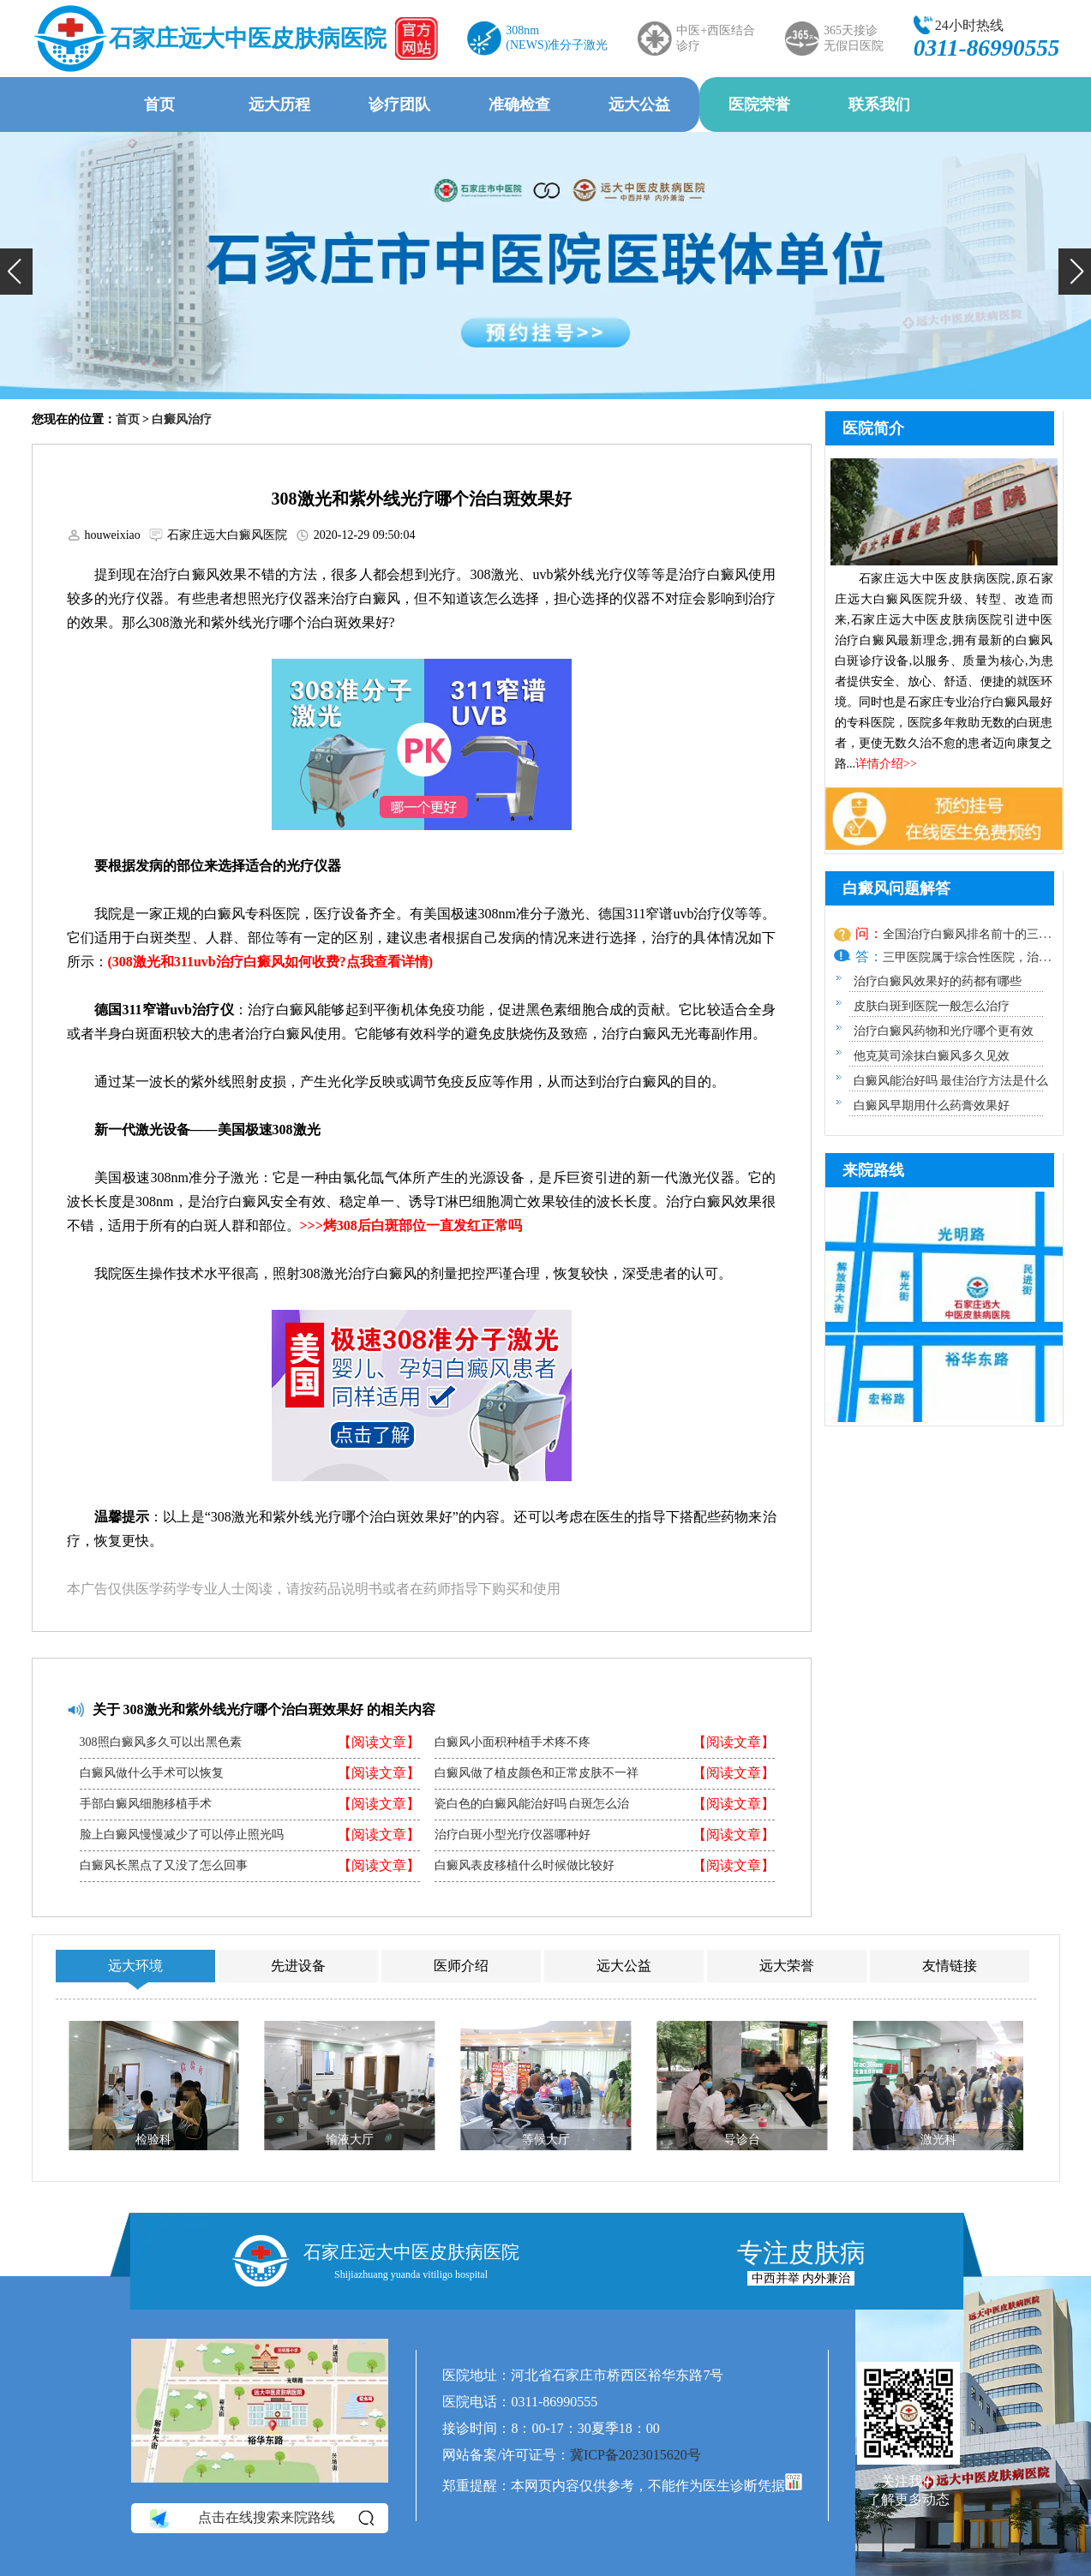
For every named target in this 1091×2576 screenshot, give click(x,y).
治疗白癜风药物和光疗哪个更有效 (944, 1031)
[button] (16, 271)
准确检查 (519, 104)
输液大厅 (350, 2139)
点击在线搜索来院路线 (260, 2518)
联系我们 (879, 104)
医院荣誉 (759, 104)
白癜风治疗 (182, 419)
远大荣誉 (786, 1965)
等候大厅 (545, 2139)
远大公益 (639, 104)
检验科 (153, 2139)
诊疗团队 (399, 104)
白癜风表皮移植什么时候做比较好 (524, 1865)
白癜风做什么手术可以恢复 (152, 1773)
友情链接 (949, 1965)
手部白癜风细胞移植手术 (146, 1804)
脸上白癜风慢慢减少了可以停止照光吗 (182, 1835)
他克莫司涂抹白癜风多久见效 (932, 1055)
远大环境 (135, 1965)
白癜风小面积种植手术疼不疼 (512, 1742)
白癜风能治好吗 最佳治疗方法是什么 (951, 1080)
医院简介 (873, 428)
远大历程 (279, 104)
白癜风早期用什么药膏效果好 (932, 1105)
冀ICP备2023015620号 (635, 2454)
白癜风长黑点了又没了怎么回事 (164, 1865)
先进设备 (298, 1965)
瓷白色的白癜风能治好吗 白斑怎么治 (532, 1804)
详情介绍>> (886, 763)
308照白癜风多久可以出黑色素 (161, 1742)
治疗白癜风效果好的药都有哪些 (938, 981)
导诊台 (741, 2139)
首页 (159, 104)
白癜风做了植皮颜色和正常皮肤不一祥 (536, 1773)
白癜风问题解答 (896, 888)
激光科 (938, 2139)
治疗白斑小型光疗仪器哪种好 (512, 1835)
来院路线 (873, 1170)
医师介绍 (461, 1965)
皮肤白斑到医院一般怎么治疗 (932, 1006)
